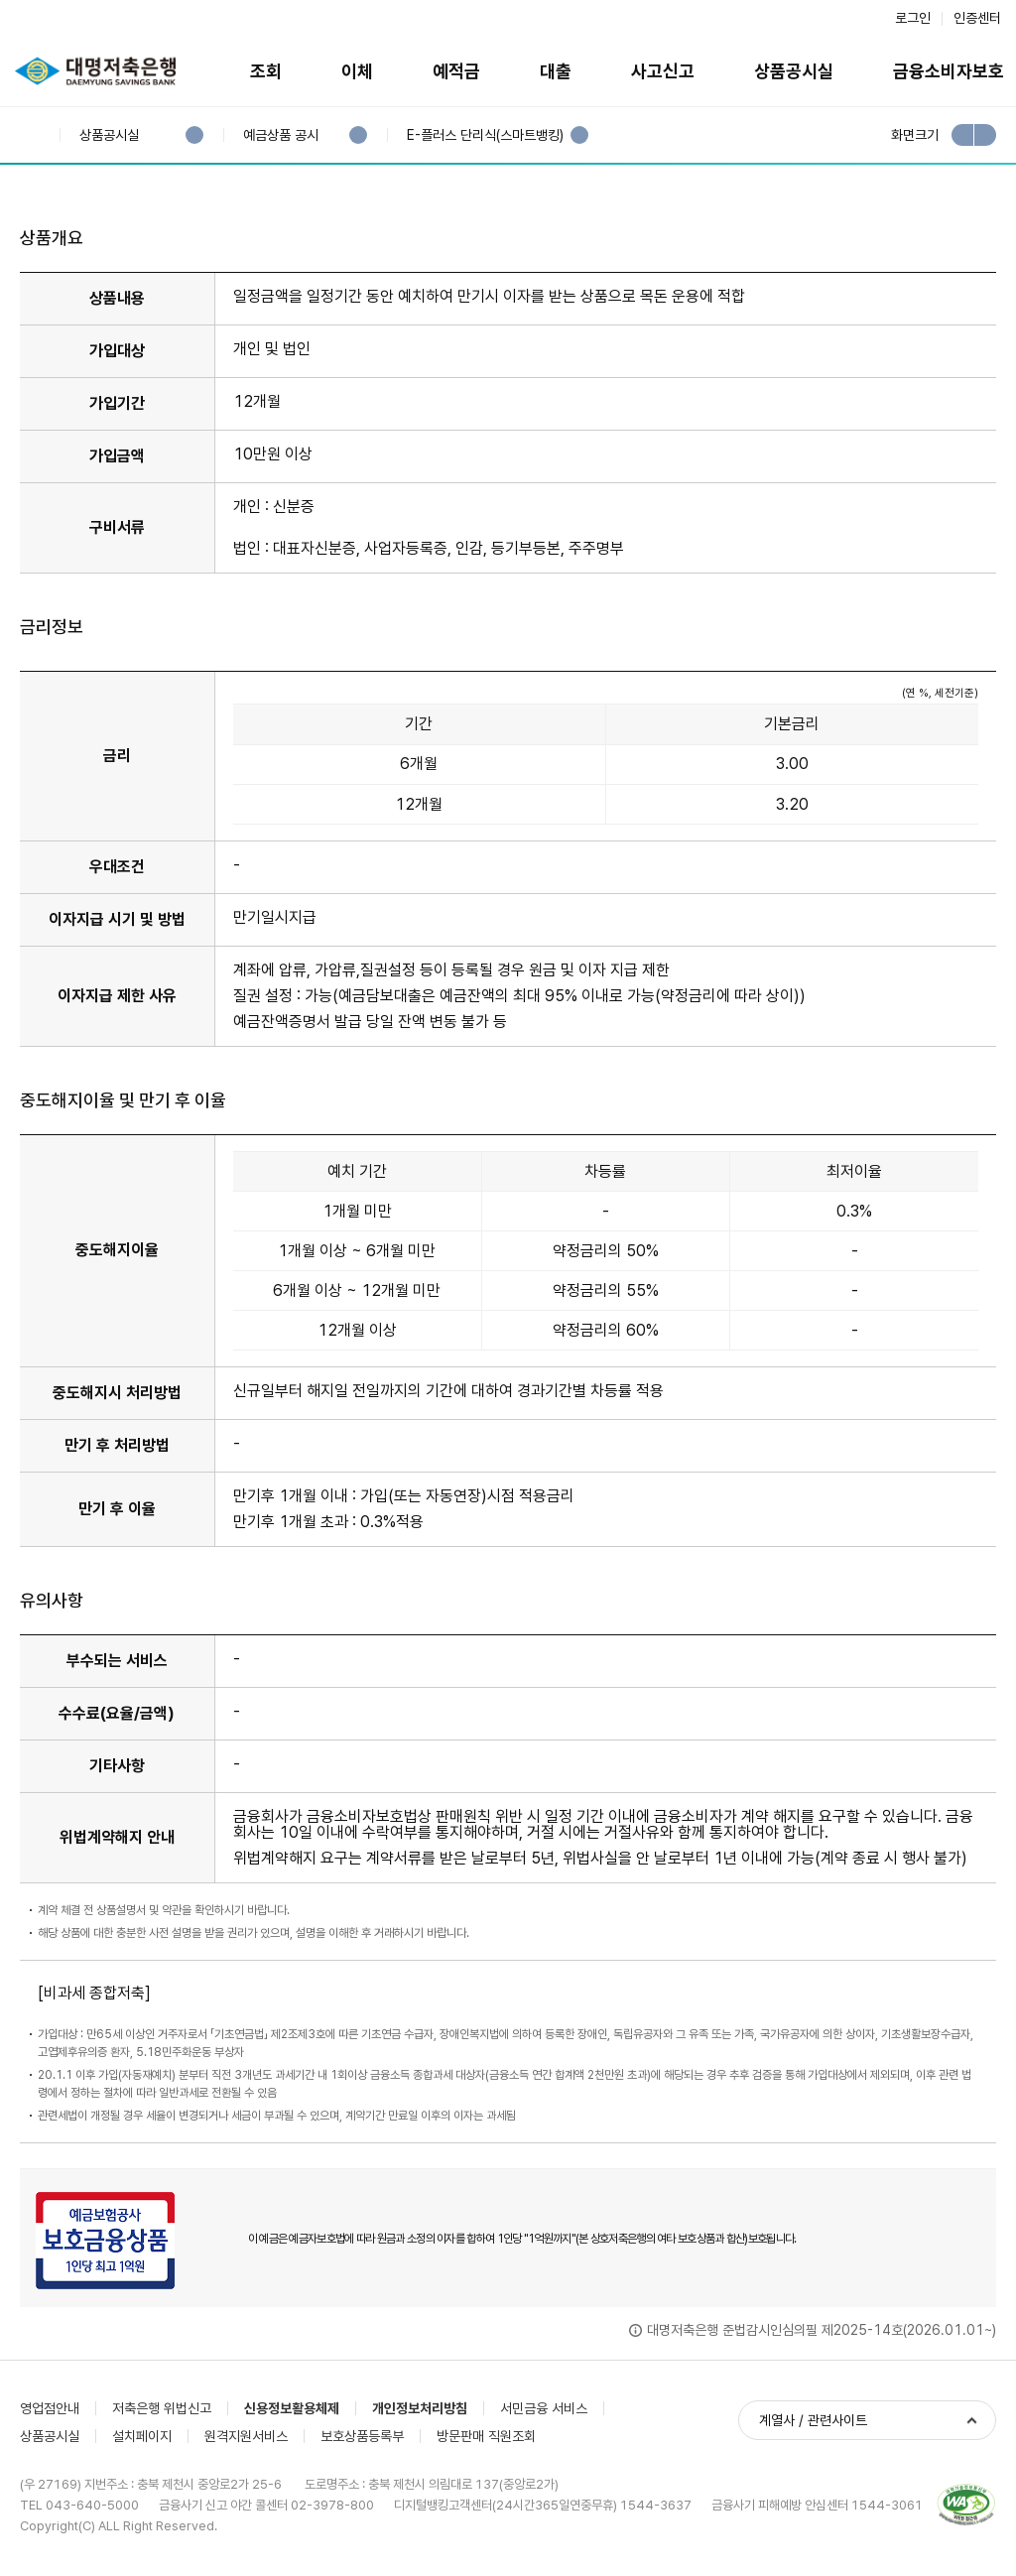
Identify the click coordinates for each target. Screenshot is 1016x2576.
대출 (556, 71)
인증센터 (977, 18)
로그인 (913, 18)
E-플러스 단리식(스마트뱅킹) (485, 135)
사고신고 (663, 71)
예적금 (456, 71)
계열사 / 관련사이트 (813, 2420)
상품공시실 (793, 71)
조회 (266, 71)
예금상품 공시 (280, 135)
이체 (357, 71)
